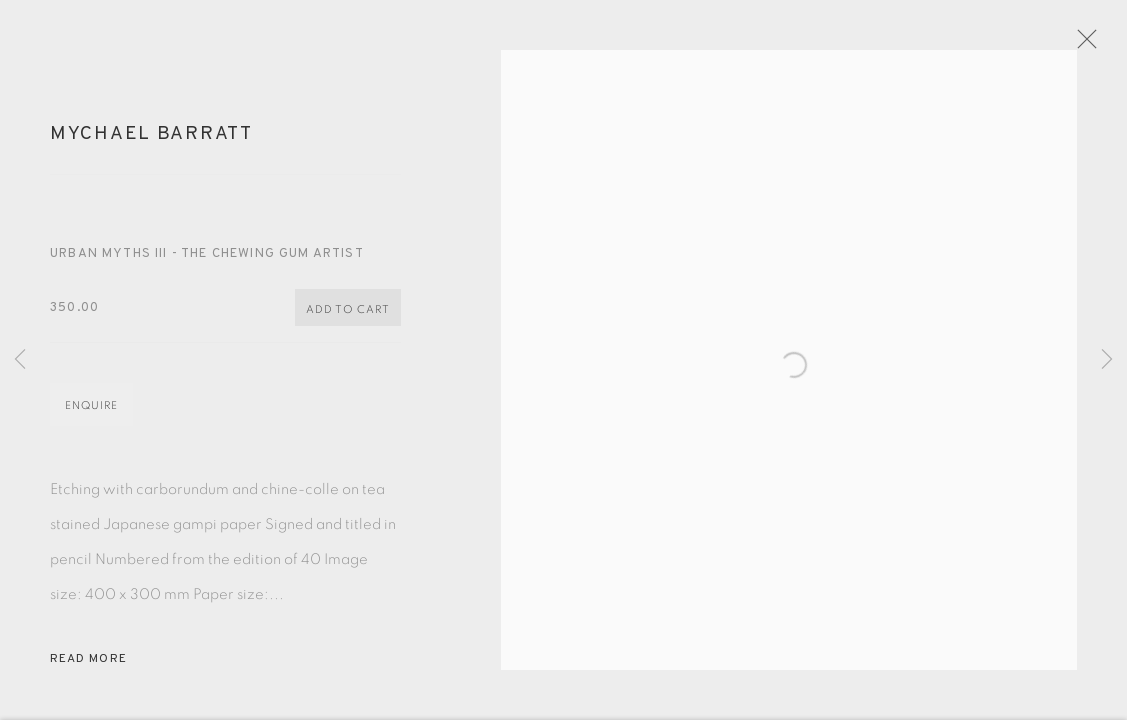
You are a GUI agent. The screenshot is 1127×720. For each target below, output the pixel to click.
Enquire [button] (91, 413)
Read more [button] (88, 667)
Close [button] (1096, 45)
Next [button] (1107, 360)
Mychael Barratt (151, 142)
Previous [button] (20, 360)
